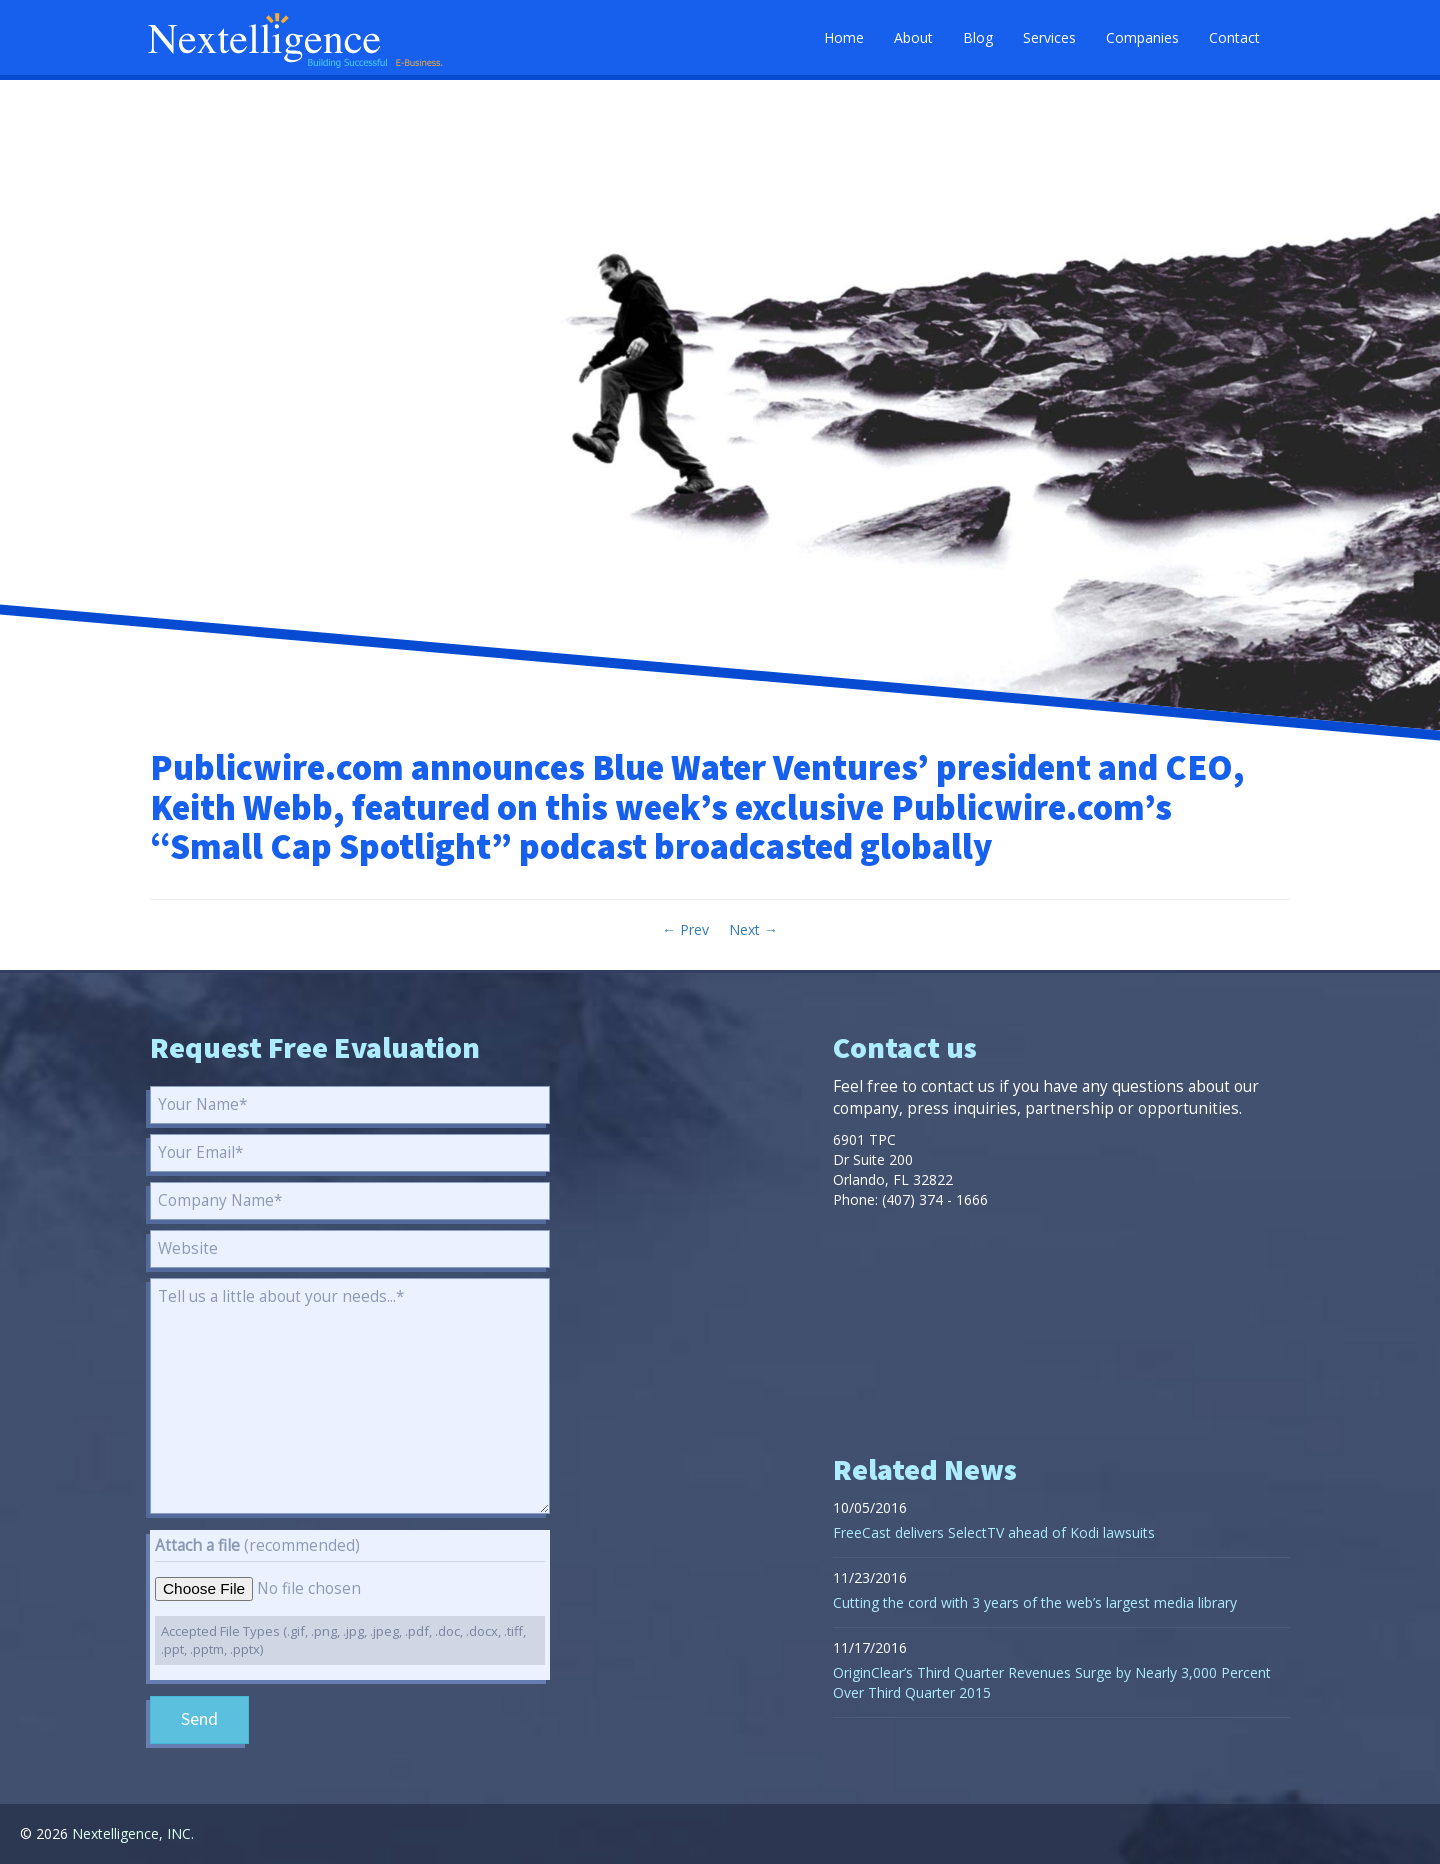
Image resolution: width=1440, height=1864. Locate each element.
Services (1049, 37)
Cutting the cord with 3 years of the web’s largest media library (1035, 1602)
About (913, 37)
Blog (978, 37)
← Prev (685, 929)
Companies (1142, 37)
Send (199, 1719)
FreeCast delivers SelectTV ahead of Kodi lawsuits (994, 1532)
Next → (753, 929)
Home (844, 37)
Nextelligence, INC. (133, 1833)
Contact (1234, 37)
